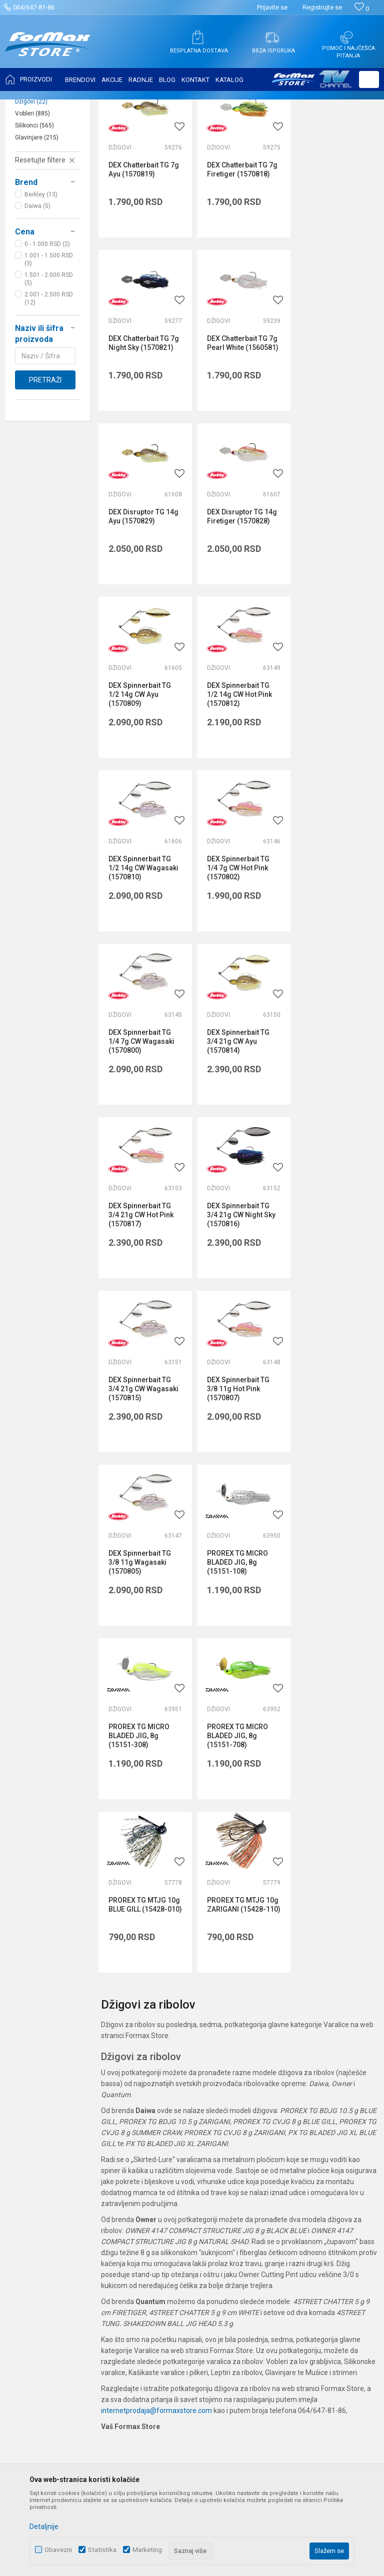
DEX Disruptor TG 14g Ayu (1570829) (239, 437)
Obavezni (58, 2550)
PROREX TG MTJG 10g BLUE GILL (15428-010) (329, 1297)
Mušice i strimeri (44, 164)
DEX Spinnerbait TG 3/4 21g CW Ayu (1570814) (331, 784)
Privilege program (164, 2187)
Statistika (102, 2550)
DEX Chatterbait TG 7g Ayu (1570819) (143, 266)
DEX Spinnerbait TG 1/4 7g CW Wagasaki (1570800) (237, 784)
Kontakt (148, 2131)
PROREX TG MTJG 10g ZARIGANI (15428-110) (137, 1468)
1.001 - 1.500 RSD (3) (48, 358)
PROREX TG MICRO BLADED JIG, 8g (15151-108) (331, 1126)
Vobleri (32, 212)
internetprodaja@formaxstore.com (156, 1969)
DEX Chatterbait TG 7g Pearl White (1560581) (143, 442)
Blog (143, 2173)
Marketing (147, 2550)
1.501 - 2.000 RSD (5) (48, 378)
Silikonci (34, 224)
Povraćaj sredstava (288, 2201)
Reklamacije (277, 2187)
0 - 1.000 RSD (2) (47, 343)
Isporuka (271, 2131)
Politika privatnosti (287, 2103)
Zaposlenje (154, 2103)
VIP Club (149, 2201)
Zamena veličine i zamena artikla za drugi (310, 2220)
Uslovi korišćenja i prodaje (298, 2089)
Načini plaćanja (281, 2145)
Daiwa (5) (37, 305)
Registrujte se (322, 7)
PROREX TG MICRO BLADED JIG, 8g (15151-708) (235, 1297)
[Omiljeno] (361, 8)
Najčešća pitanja (162, 2145)
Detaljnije (44, 2527)
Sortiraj (292, 130)
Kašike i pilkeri (42, 188)
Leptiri (31, 176)
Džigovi (31, 200)
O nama (149, 2089)
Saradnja (150, 2117)
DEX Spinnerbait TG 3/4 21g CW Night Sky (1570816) (238, 955)
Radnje (147, 2159)
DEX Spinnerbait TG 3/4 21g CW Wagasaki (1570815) (335, 955)
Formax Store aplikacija (173, 2215)
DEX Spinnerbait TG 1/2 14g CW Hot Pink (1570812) (237, 613)
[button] (369, 79)
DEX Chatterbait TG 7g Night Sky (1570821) (335, 266)
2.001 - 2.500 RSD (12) (48, 397)
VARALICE (101, 105)
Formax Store (28, 105)
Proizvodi (67, 105)
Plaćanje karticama (288, 2159)
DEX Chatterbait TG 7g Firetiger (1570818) (239, 266)
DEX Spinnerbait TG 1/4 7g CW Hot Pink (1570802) (139, 784)
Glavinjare (36, 236)
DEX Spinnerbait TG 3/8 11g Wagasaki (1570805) (235, 1126)
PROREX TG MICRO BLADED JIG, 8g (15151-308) (139, 1297)
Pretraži (45, 479)
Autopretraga (249, 130)
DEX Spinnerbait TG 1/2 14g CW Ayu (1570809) (139, 613)
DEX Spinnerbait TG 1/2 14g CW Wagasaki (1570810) (335, 613)
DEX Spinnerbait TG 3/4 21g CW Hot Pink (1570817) (141, 955)
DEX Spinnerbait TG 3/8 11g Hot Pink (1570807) (139, 1126)
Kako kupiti (275, 2117)
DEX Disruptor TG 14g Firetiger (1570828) (335, 437)
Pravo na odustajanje (291, 2173)
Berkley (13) (41, 293)
